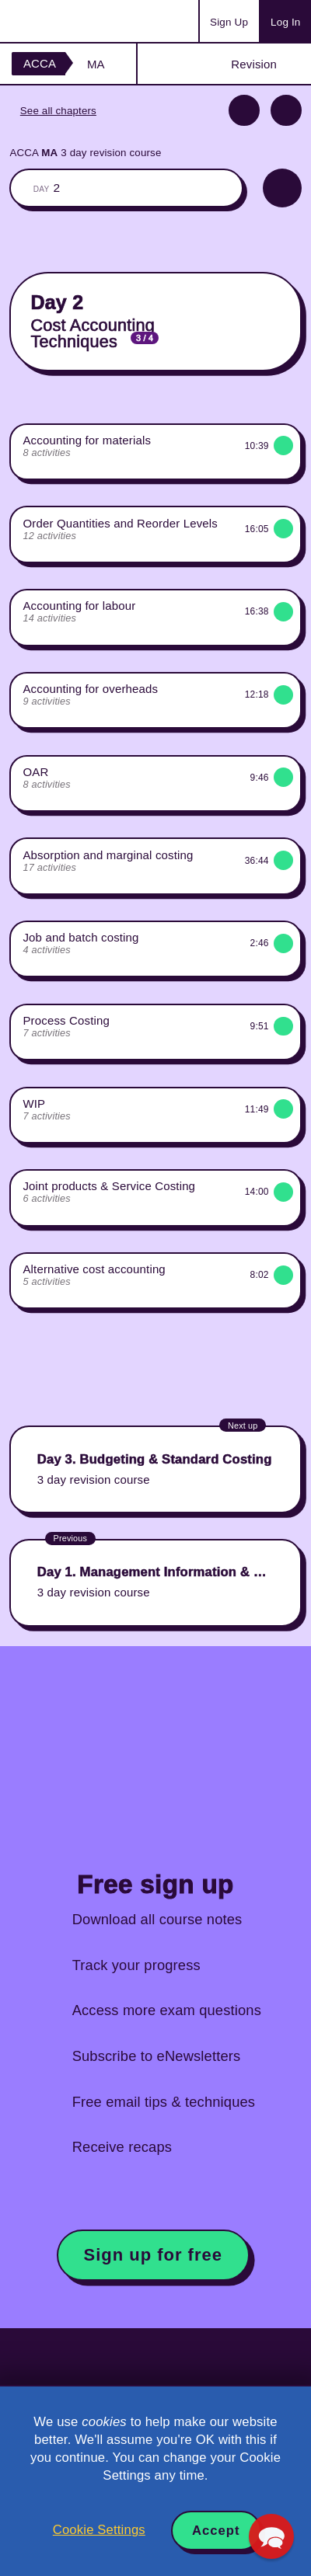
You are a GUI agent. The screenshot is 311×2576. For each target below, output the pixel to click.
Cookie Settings (99, 2529)
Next (286, 110)
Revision (254, 64)
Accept (216, 2530)
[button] (271, 2536)
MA (96, 64)
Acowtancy (73, 21)
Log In (285, 22)
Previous (244, 110)
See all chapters (58, 111)
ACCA (39, 63)
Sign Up (229, 22)
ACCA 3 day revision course (85, 152)
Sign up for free (153, 2254)
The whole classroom (126, 188)
